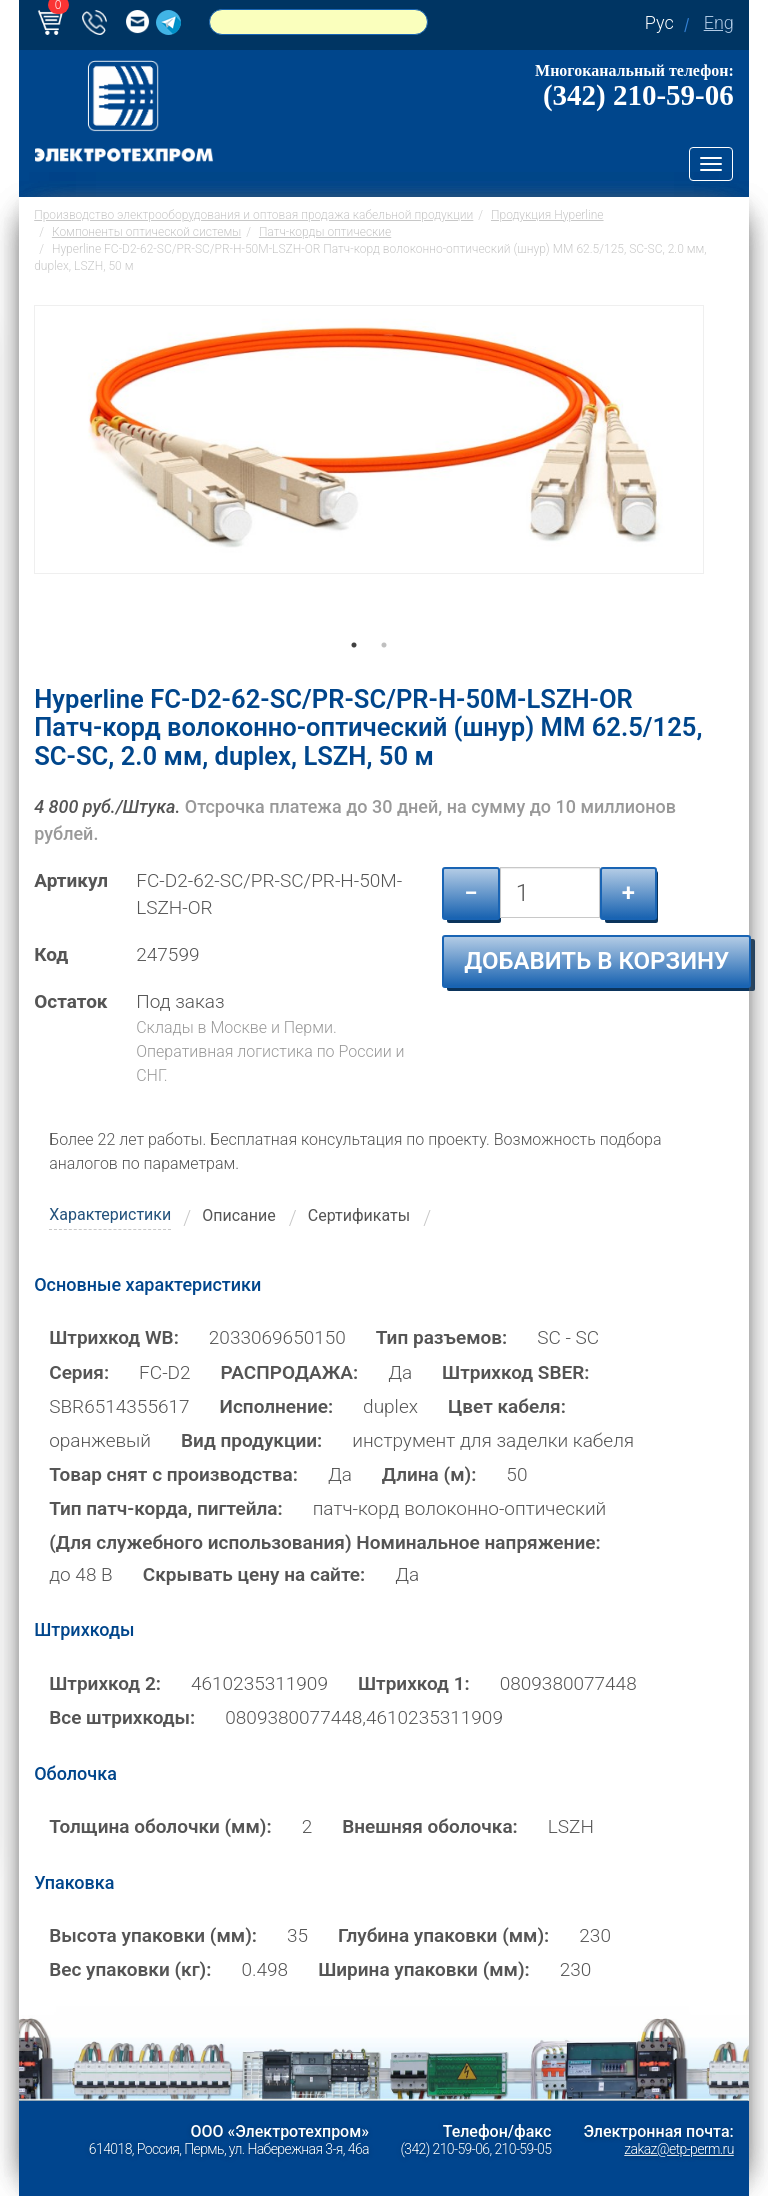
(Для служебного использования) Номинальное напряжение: (324, 1542)
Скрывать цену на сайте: (254, 1574)
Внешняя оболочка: (430, 1826)
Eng (719, 22)
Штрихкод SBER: (515, 1371)
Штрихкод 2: (105, 1683)
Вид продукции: (251, 1440)
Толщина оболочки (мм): (160, 1826)
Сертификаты (359, 1215)
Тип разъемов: (441, 1337)
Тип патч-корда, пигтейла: (165, 1508)
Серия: (79, 1371)
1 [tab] (354, 673)
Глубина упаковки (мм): (443, 1935)
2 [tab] (384, 673)
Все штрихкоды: (122, 1717)
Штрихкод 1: (414, 1683)
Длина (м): (429, 1474)
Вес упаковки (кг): (130, 1969)
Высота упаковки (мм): (153, 1935)
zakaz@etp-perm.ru (678, 2149)
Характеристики (110, 1214)
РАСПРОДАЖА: (290, 1371)
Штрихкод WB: (114, 1337)
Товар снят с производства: (173, 1474)
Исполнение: (277, 1406)
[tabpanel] (369, 480)
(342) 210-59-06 (638, 95)
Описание (239, 1215)
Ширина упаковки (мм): (424, 1969)
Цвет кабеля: (507, 1406)
